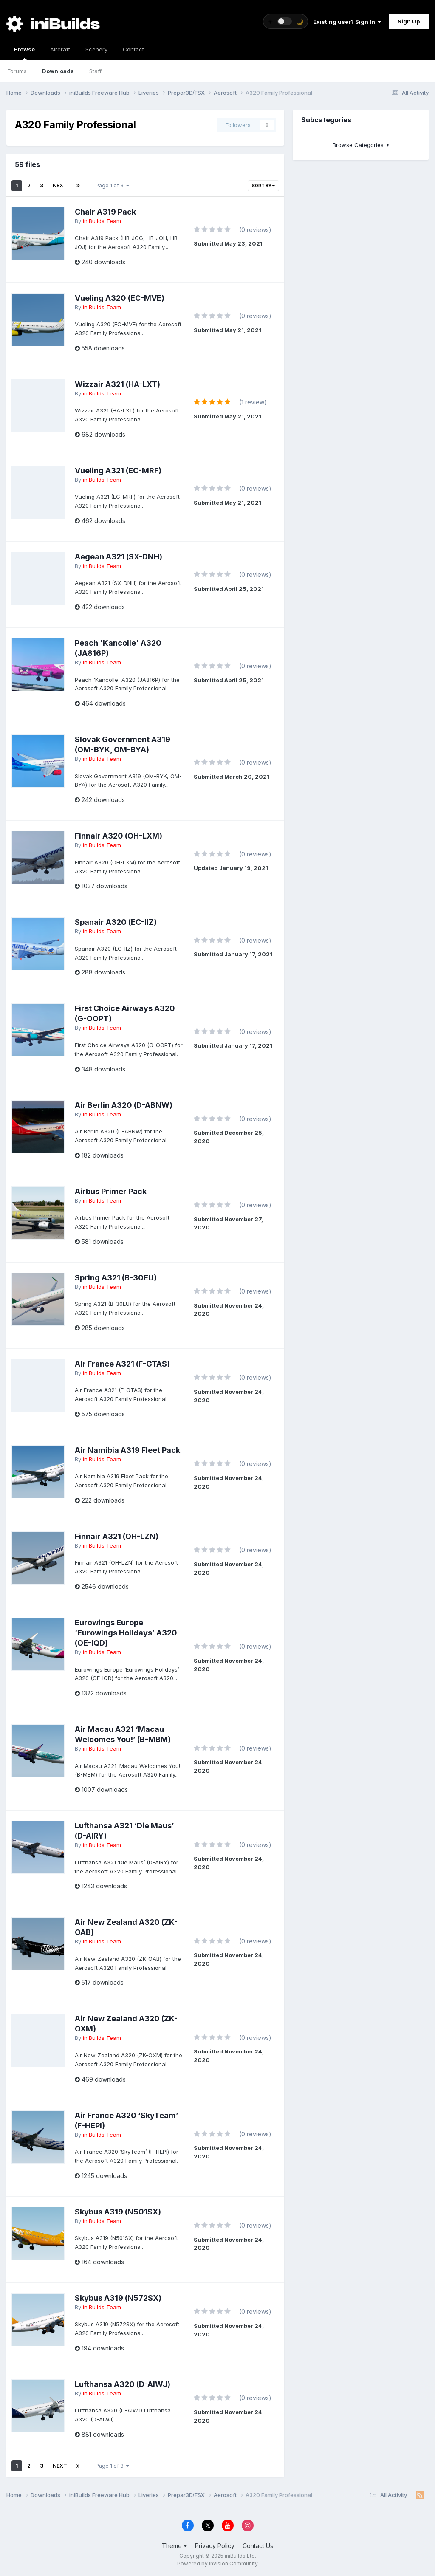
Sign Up (409, 21)
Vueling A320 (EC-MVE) (119, 298)
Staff (95, 71)
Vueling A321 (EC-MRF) (118, 470)
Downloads (58, 71)
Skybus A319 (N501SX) (118, 2211)
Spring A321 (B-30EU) (116, 1277)
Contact (133, 49)
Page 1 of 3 (112, 185)
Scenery (96, 49)
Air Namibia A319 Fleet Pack (127, 1450)
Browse (24, 53)
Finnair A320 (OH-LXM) (118, 835)
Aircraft (60, 49)
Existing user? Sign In (347, 21)
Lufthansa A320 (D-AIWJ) (122, 2384)
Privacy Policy (214, 2545)
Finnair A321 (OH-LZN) (116, 1536)
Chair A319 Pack (105, 211)
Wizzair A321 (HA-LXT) (117, 384)
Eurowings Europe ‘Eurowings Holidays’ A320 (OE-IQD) (126, 1632)
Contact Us (258, 2545)
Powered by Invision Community (217, 2563)
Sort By (263, 185)
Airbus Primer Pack (111, 1191)
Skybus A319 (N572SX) (118, 2298)
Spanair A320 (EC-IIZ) (116, 922)
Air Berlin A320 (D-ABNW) (123, 1105)
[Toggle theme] (285, 21)
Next (60, 185)
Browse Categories (361, 144)
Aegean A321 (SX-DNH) (118, 556)
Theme (174, 2545)
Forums (17, 71)
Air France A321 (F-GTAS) (122, 1363)
